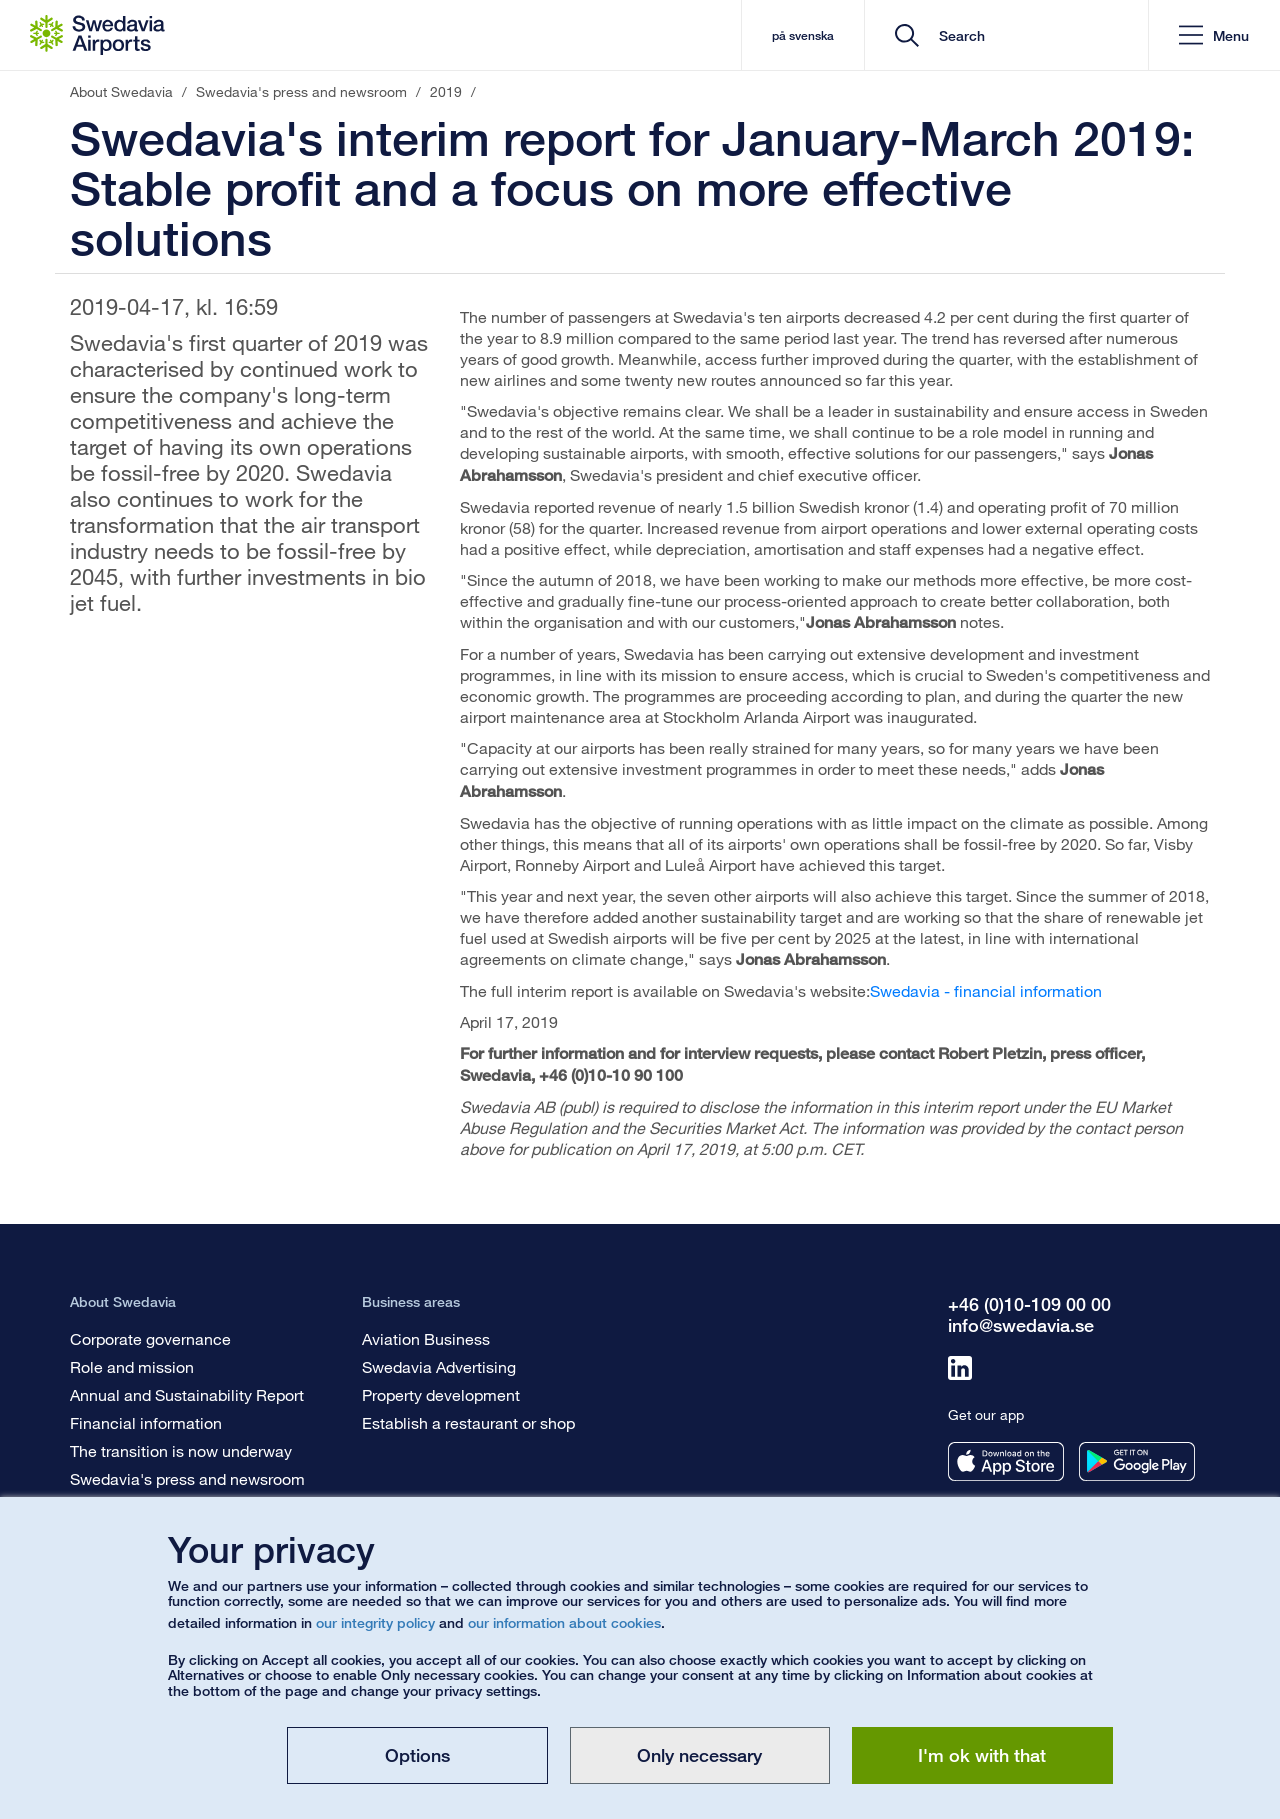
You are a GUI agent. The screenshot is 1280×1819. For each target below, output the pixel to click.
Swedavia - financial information (986, 990)
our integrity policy (375, 1622)
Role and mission (132, 1366)
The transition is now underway (181, 1450)
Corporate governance (150, 1338)
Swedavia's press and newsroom (187, 1478)
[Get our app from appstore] (1006, 1461)
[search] (1013, 35)
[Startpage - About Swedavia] (97, 35)
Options (417, 1755)
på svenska (803, 35)
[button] (1214, 35)
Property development (441, 1394)
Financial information (146, 1422)
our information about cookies (564, 1622)
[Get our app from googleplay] (1137, 1461)
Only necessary (699, 1755)
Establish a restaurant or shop (468, 1422)
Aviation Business (426, 1338)
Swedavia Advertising (439, 1366)
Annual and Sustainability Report (187, 1394)
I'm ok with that (982, 1755)
